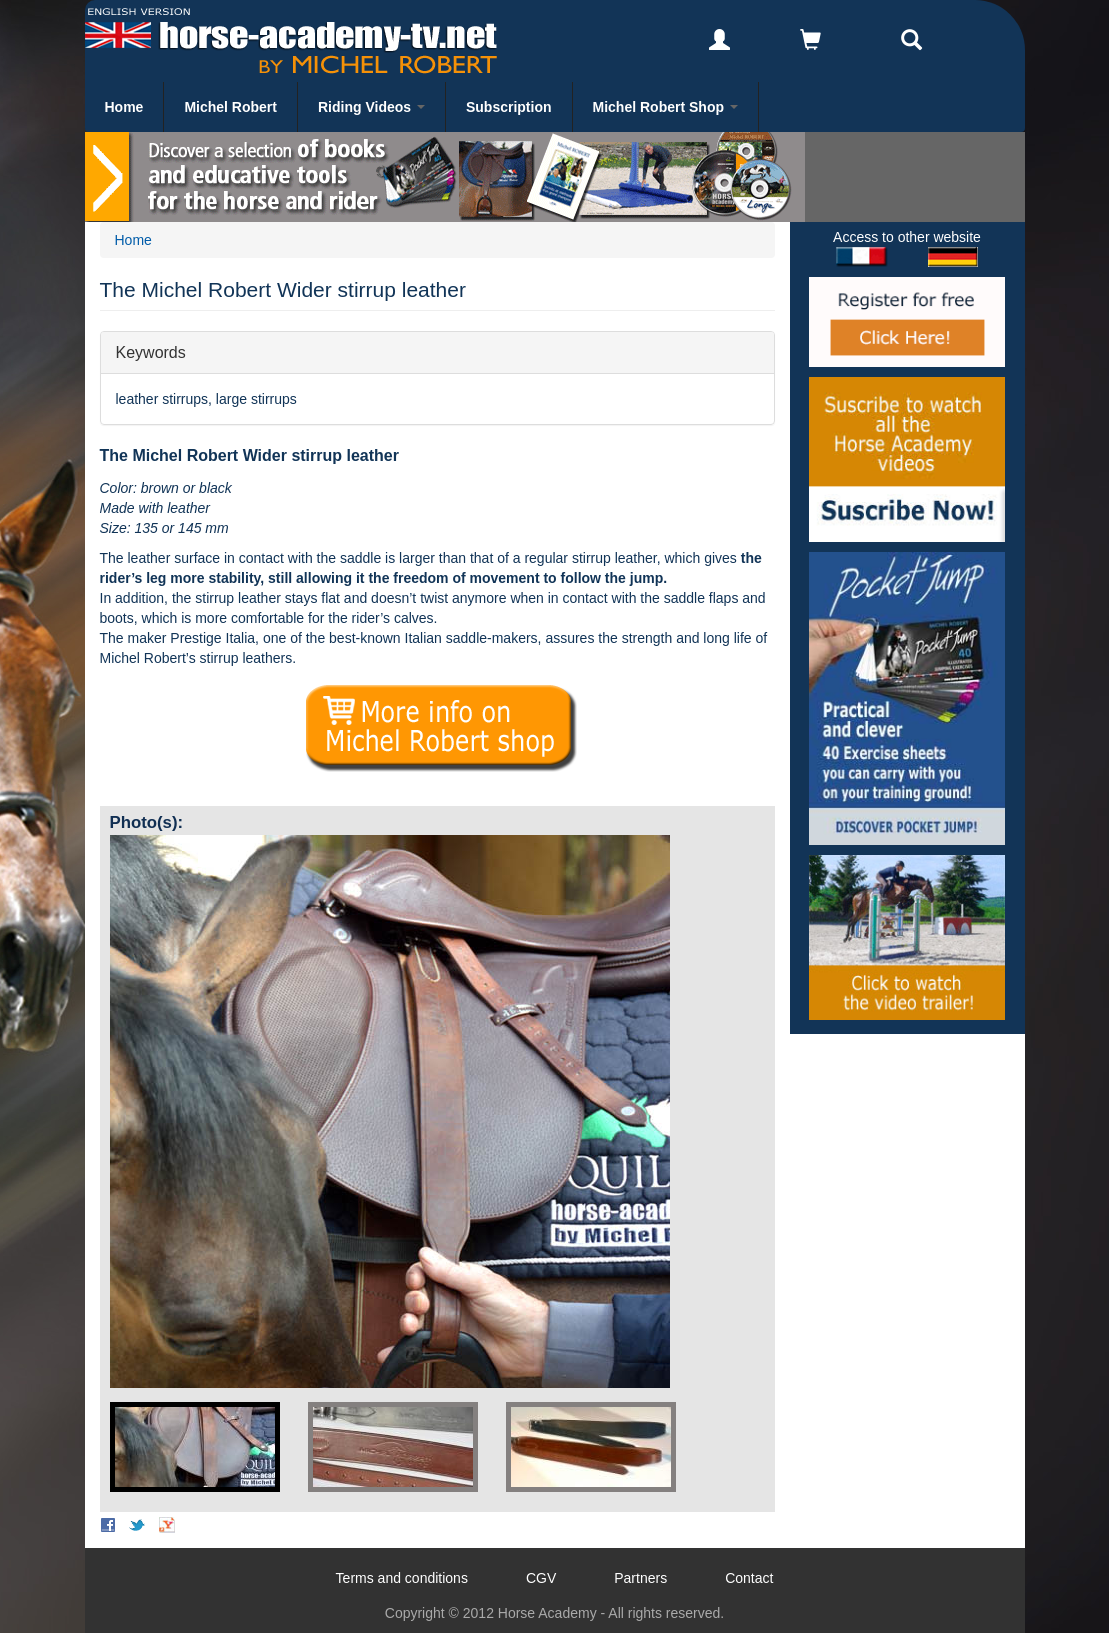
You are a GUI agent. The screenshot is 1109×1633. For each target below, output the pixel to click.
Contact (749, 1578)
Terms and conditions (402, 1578)
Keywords (151, 351)
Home (124, 107)
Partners (640, 1578)
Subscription (509, 107)
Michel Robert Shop (665, 107)
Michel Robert (230, 107)
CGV (541, 1578)
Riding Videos (371, 107)
